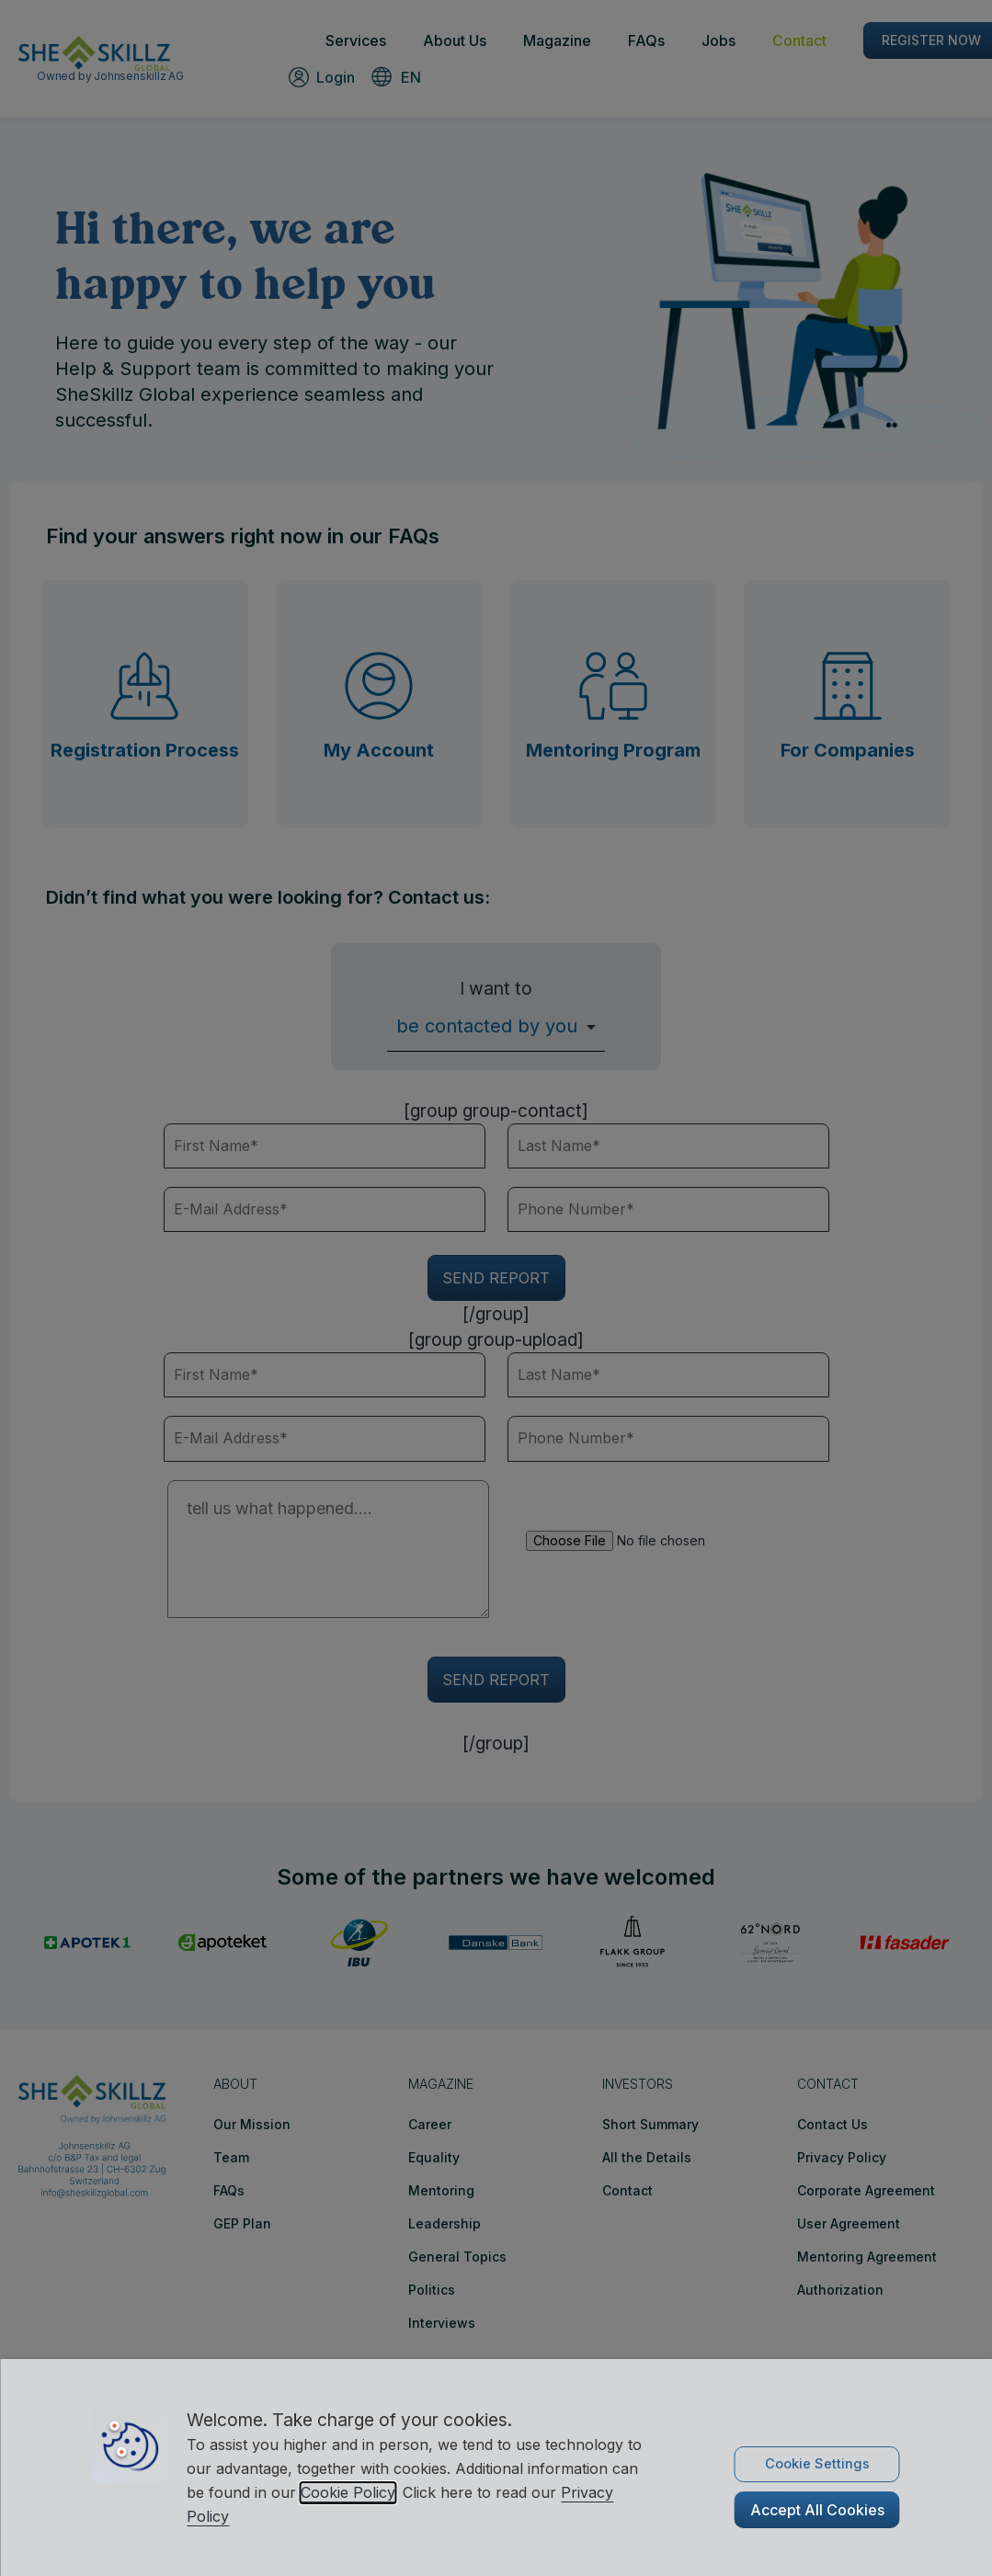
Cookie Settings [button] (817, 2464)
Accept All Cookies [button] (817, 2510)
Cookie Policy (347, 2492)
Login (335, 77)
